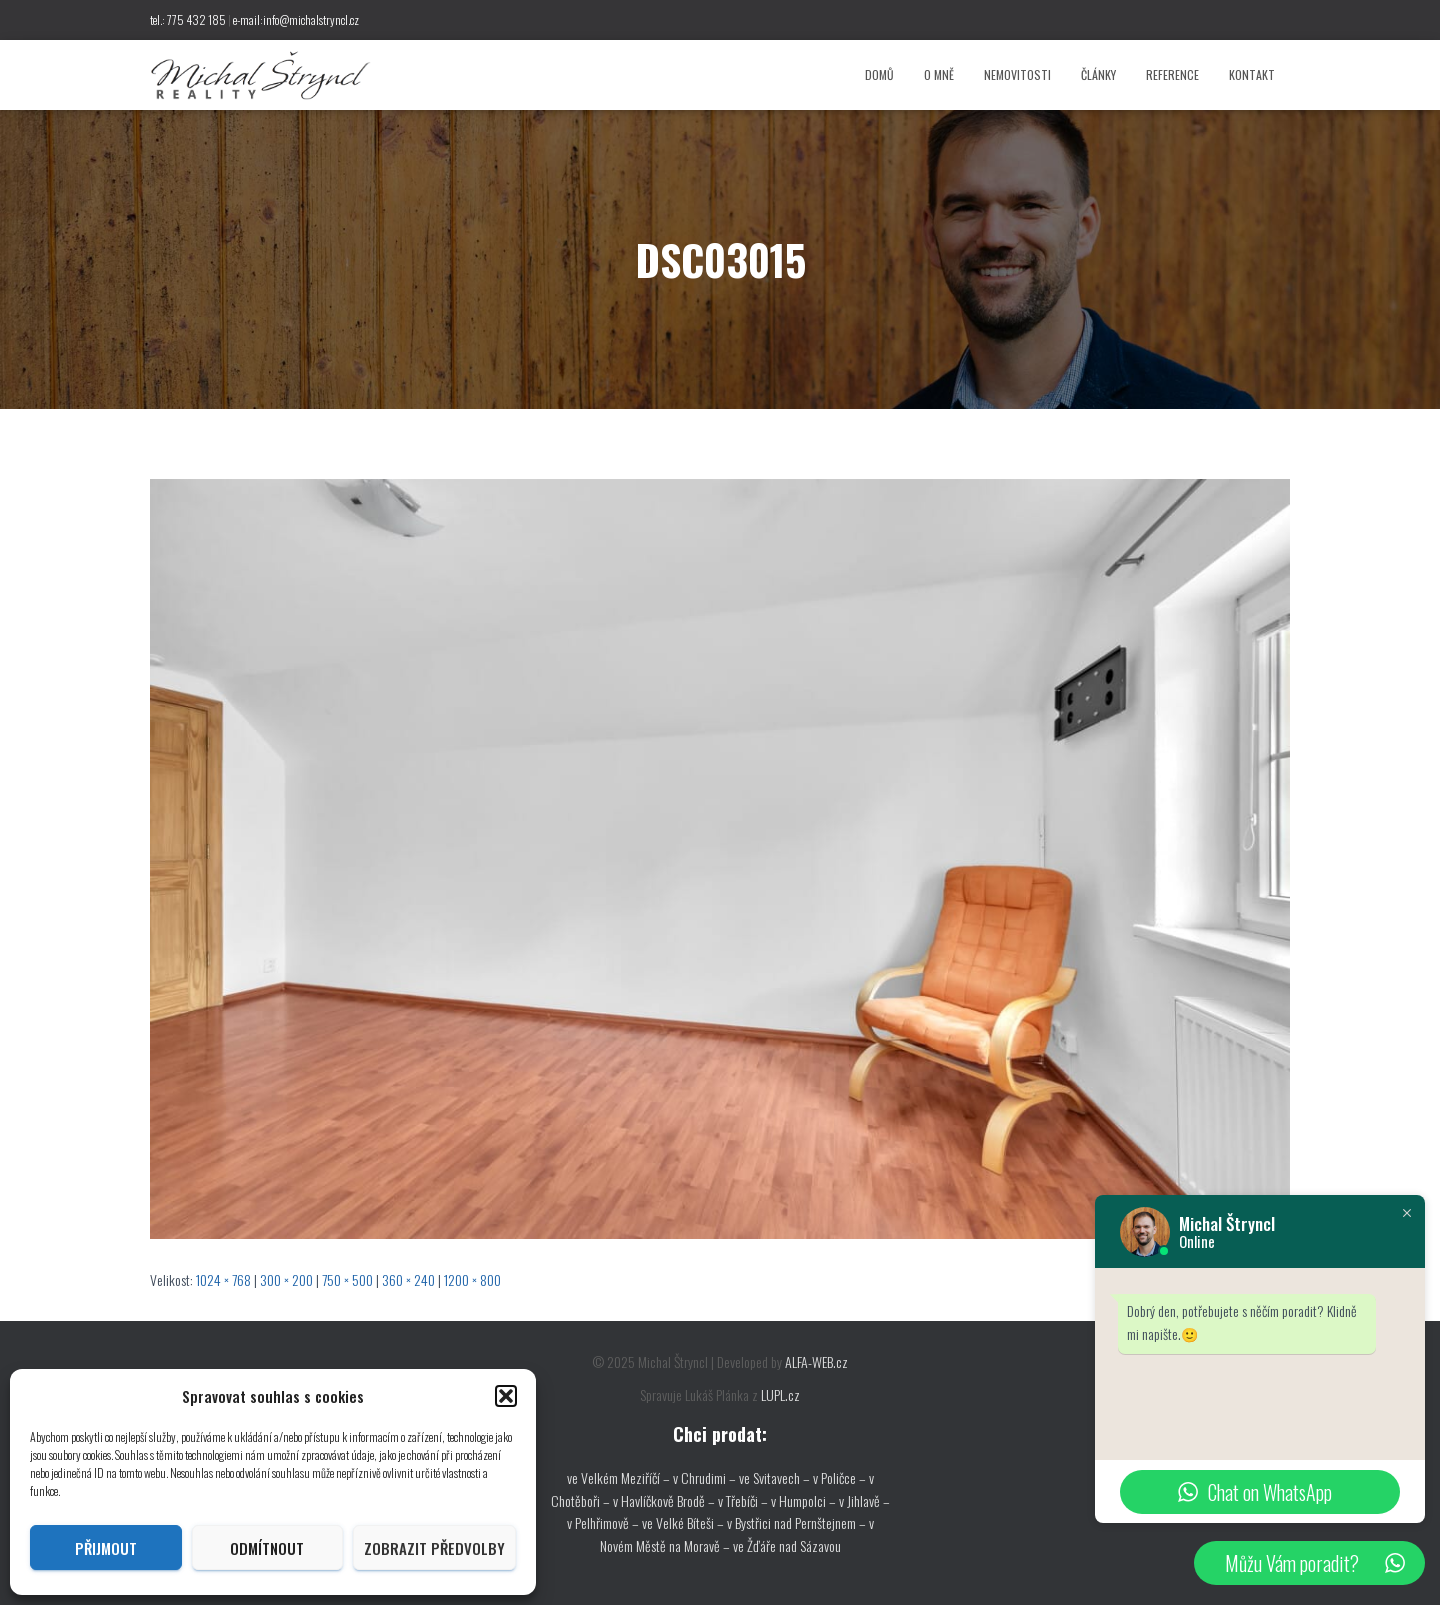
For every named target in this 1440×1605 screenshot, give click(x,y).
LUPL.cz (780, 1394)
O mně (939, 74)
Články (1098, 74)
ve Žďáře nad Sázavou (787, 1545)
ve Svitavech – (774, 1477)
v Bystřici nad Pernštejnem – (798, 1522)
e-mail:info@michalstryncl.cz (296, 19)
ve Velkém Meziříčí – (620, 1477)
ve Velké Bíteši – (684, 1522)
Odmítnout (267, 1548)
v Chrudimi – (704, 1477)
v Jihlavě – (864, 1500)
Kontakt (1252, 74)
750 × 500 (347, 1279)
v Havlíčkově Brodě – (665, 1500)
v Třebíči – (744, 1500)
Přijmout (106, 1548)
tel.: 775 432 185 (188, 19)
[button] (506, 1396)
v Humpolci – (805, 1500)
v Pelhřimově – (604, 1522)
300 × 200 (286, 1279)
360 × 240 (408, 1279)
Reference (1172, 74)
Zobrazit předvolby (434, 1548)
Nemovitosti (1017, 74)
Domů (879, 74)
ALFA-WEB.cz (816, 1361)
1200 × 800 (472, 1279)
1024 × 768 (223, 1279)
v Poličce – (841, 1477)
